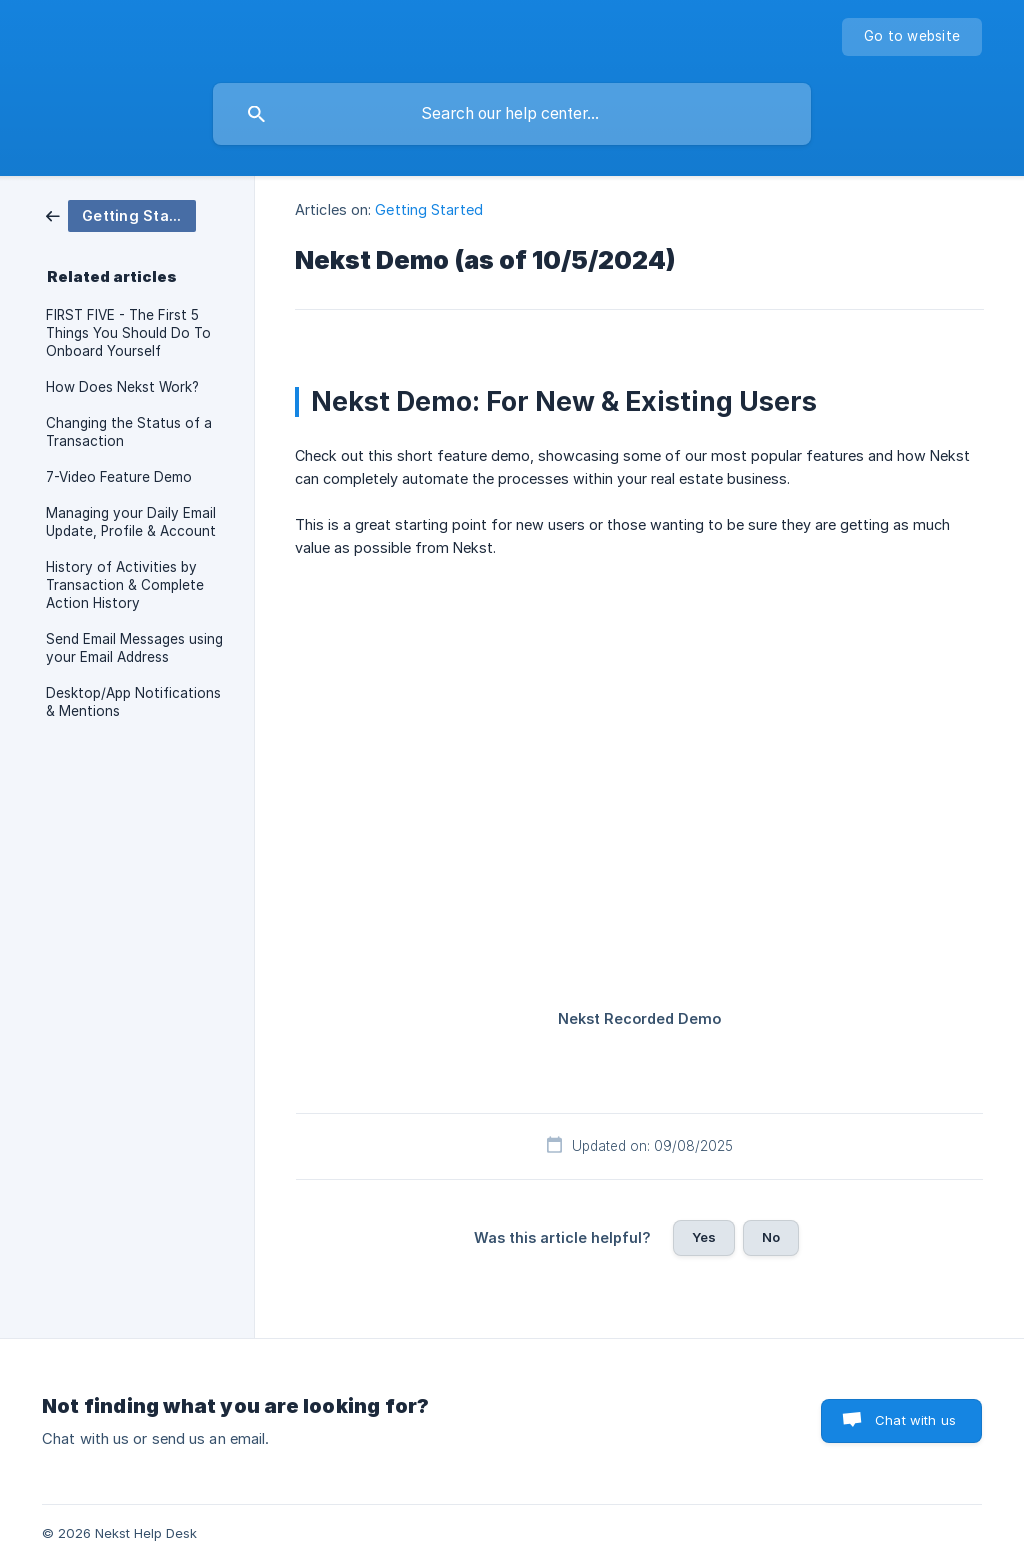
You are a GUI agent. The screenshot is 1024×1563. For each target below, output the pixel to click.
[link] (121, 214)
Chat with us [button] (915, 1420)
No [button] (771, 1237)
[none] (912, 37)
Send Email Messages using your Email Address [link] (134, 648)
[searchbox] (512, 114)
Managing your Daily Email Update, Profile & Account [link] (131, 522)
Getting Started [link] (429, 209)
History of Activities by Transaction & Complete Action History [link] (125, 585)
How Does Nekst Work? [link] (122, 387)
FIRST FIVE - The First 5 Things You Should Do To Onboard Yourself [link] (128, 333)
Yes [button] (704, 1237)
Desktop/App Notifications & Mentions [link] (133, 702)
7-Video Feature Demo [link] (119, 477)
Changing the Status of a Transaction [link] (129, 432)
